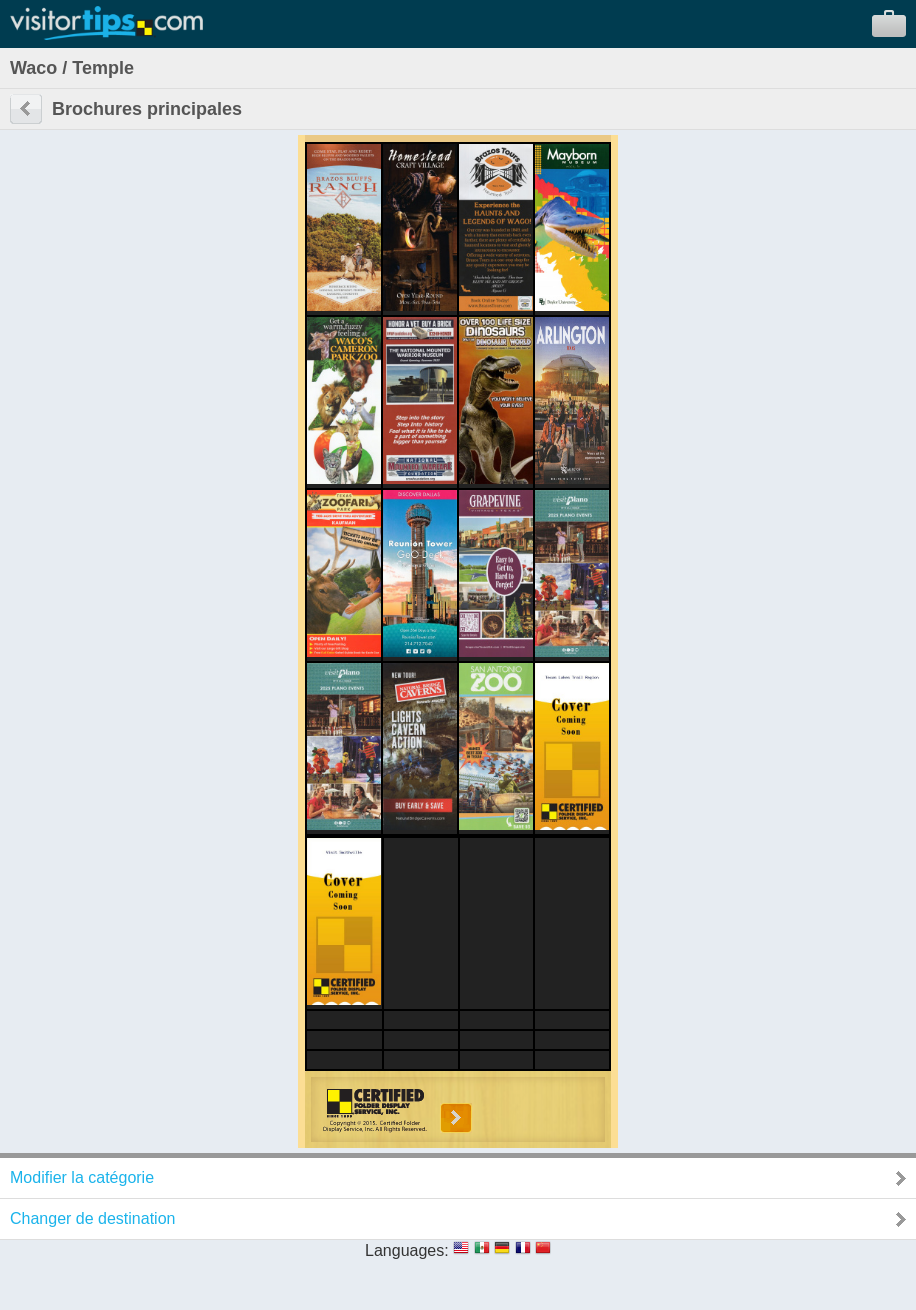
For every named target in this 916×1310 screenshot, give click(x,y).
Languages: (407, 1250)
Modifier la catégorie (82, 1177)
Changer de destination (92, 1218)
